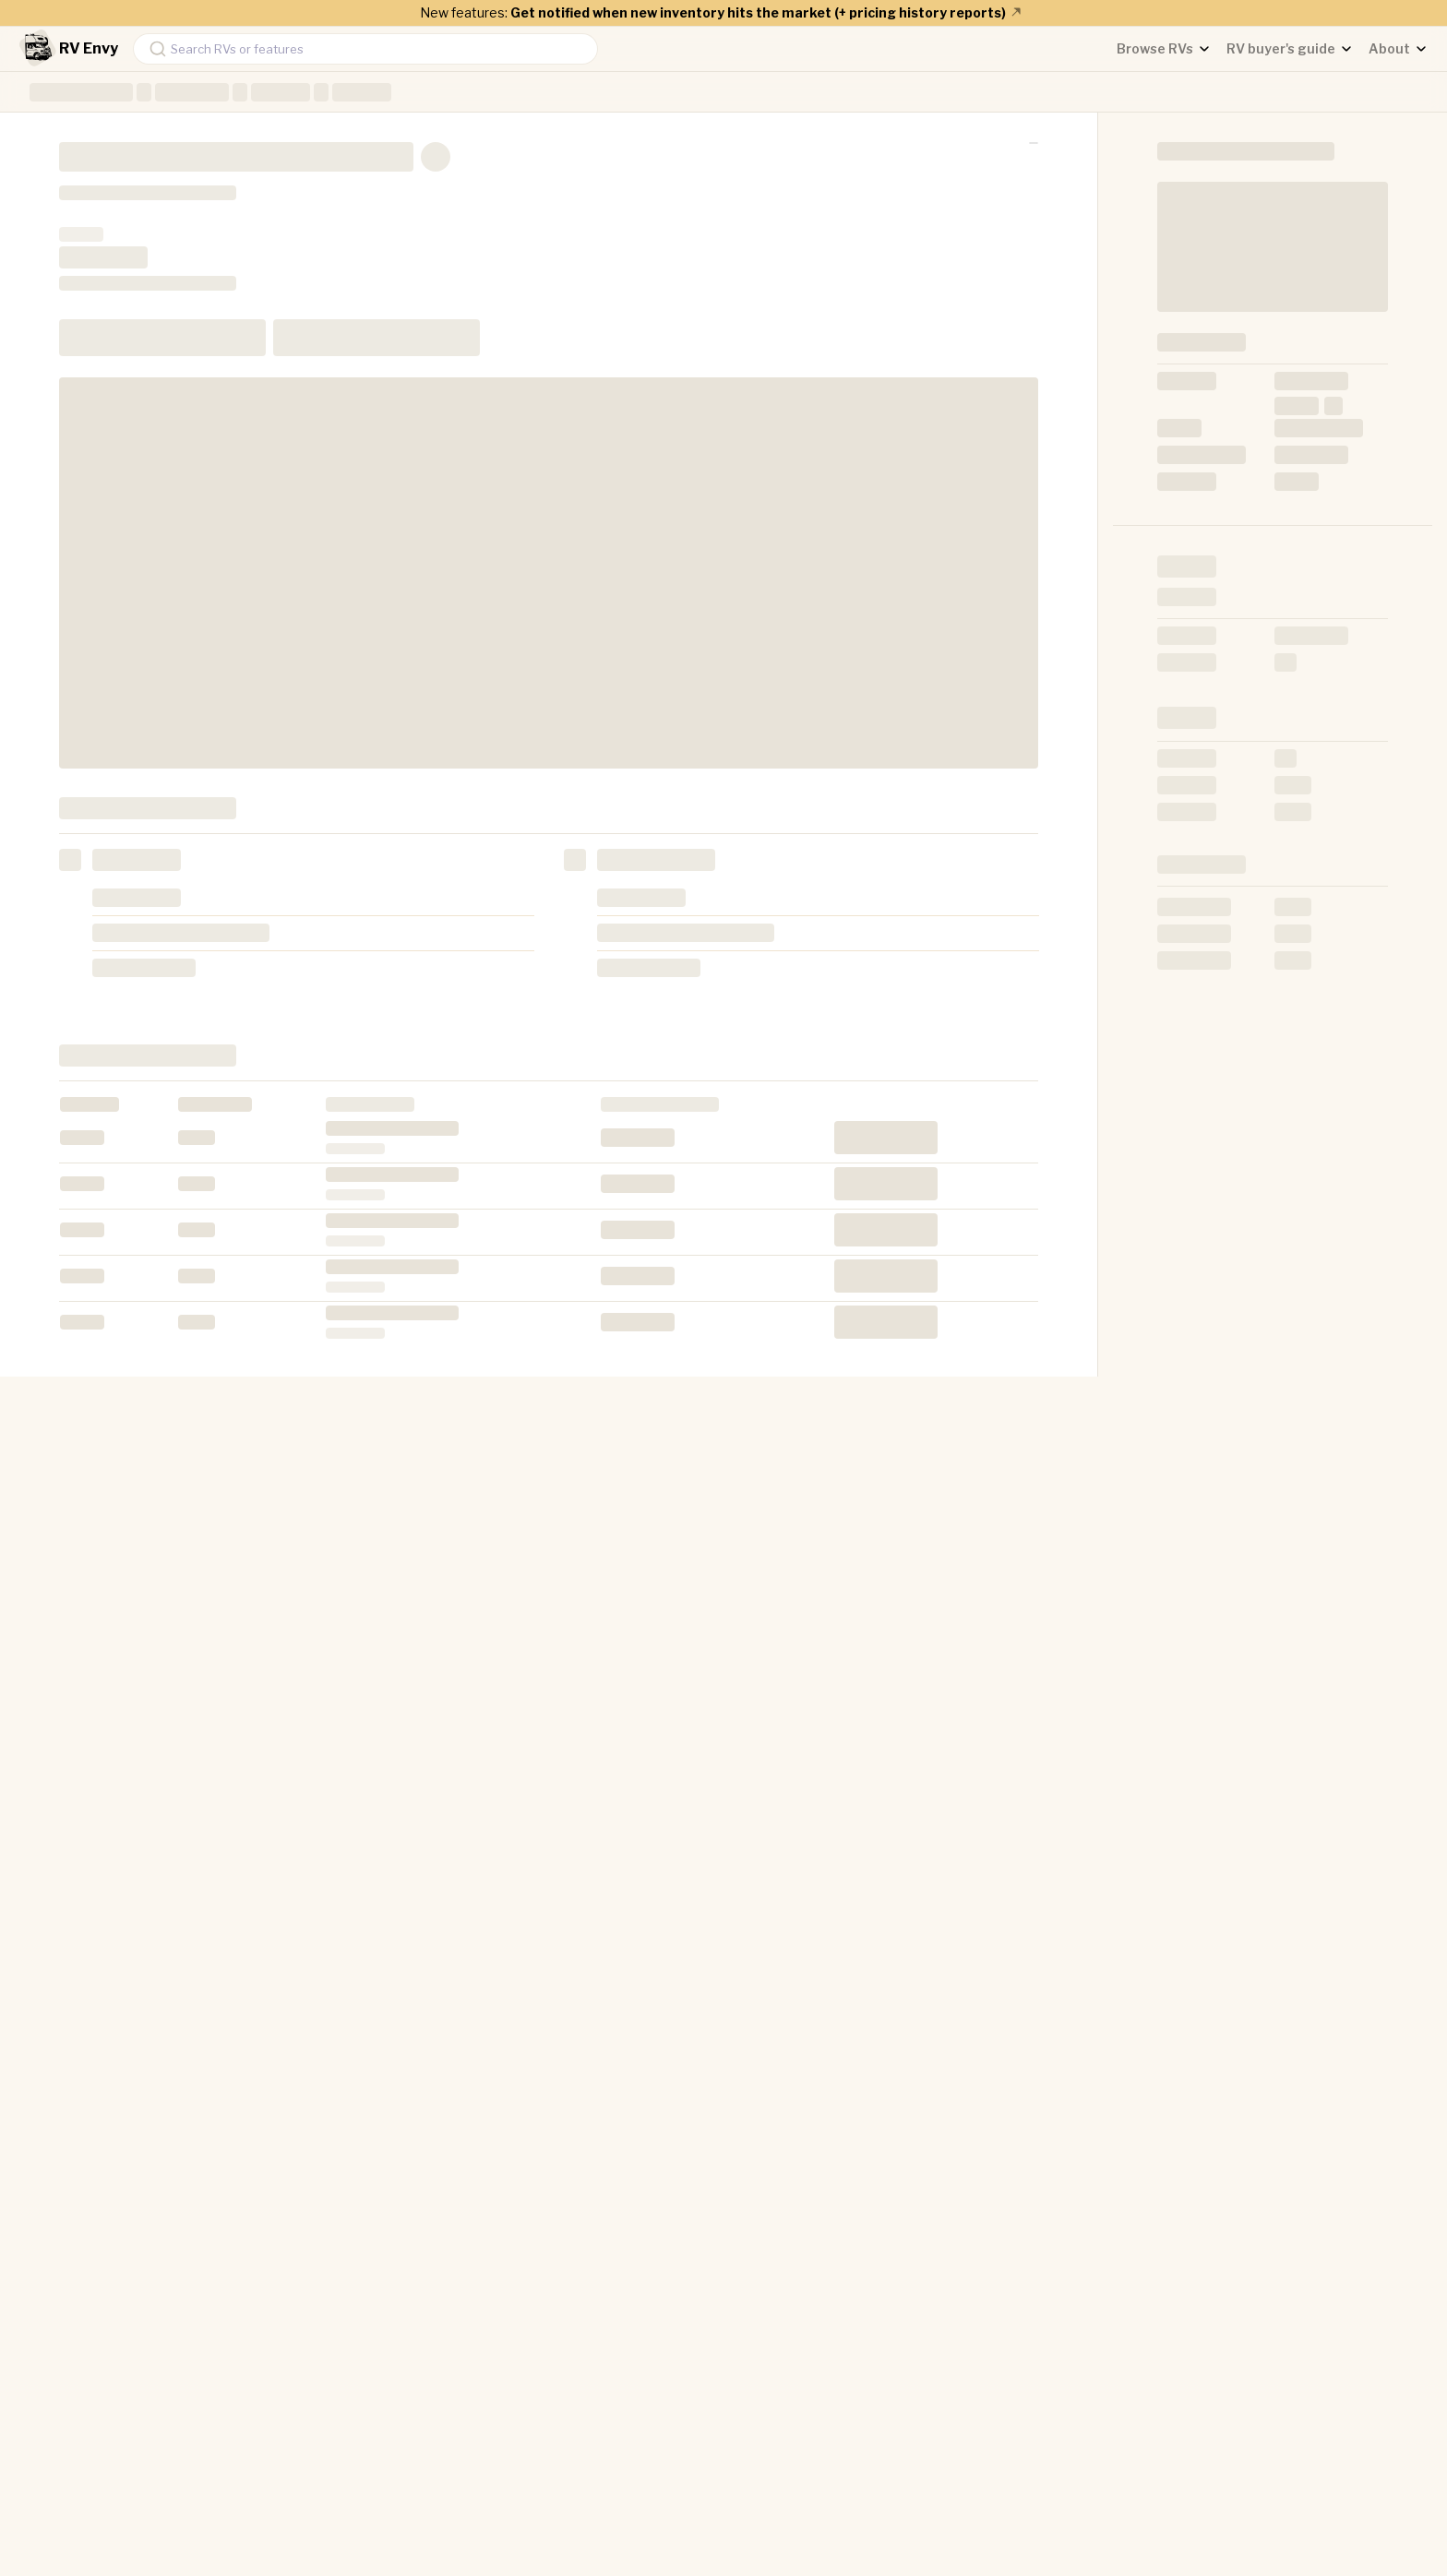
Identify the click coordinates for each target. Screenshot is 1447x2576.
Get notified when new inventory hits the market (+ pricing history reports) (766, 12)
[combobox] (365, 49)
